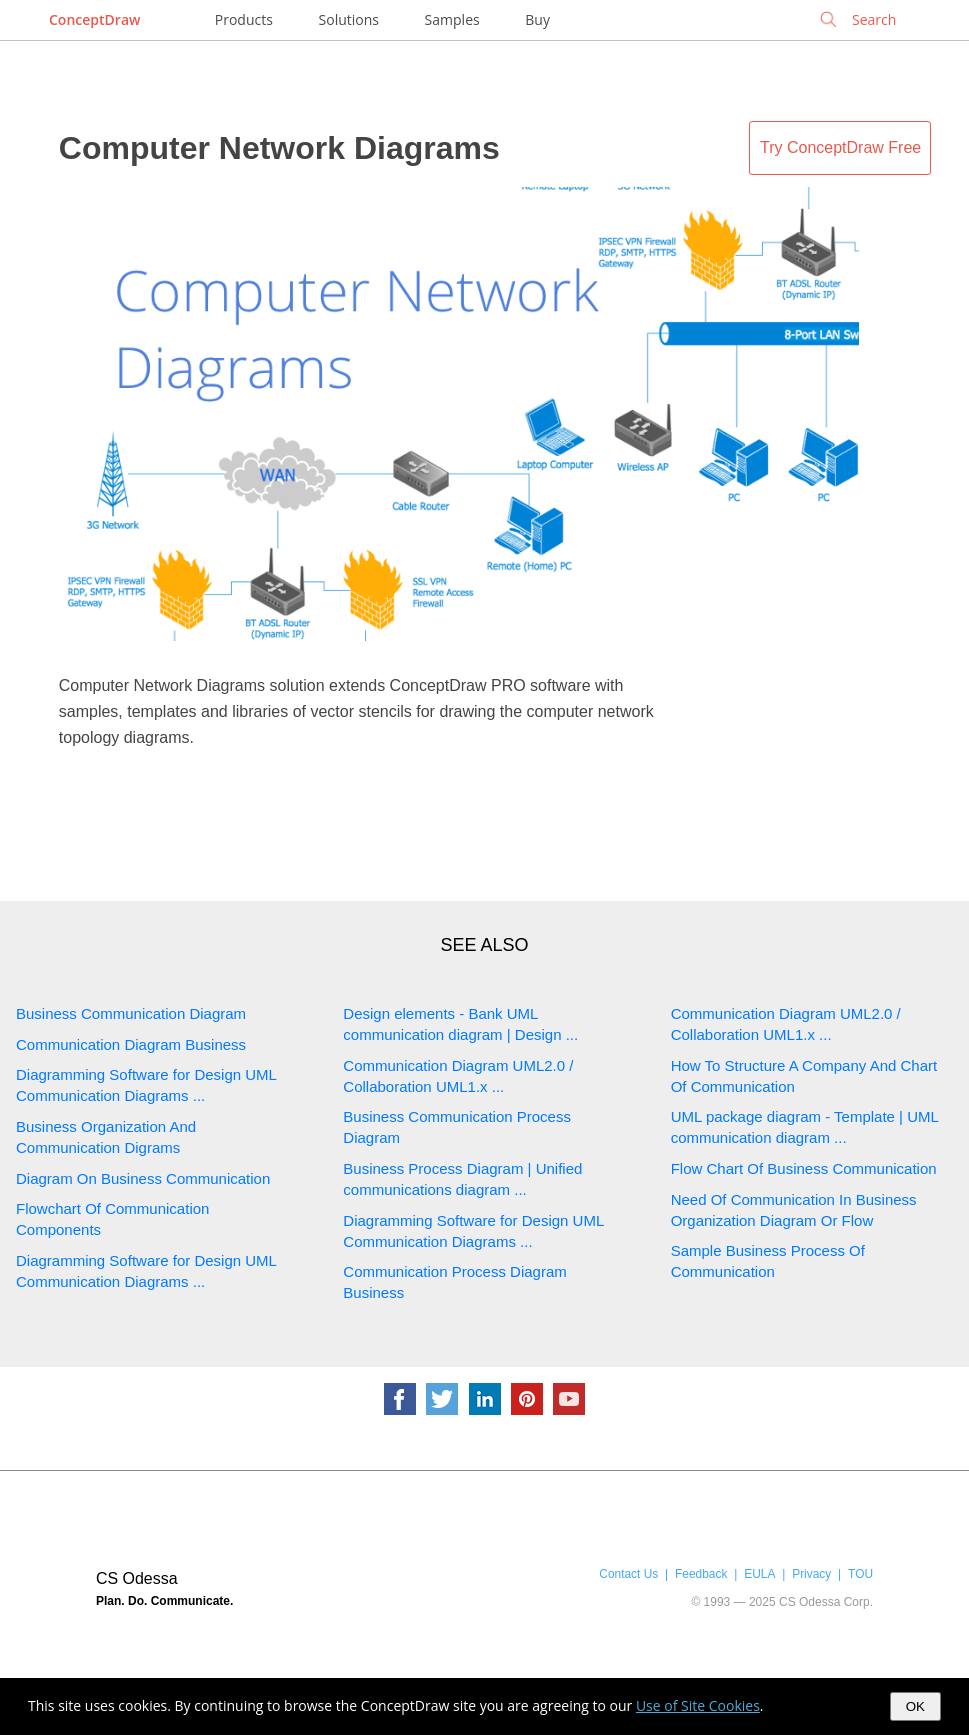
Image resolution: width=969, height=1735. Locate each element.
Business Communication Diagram (131, 1013)
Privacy (811, 1574)
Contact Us (628, 1574)
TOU (860, 1574)
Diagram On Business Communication (143, 1178)
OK (915, 1706)
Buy (537, 19)
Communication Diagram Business (131, 1044)
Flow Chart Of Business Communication (804, 1168)
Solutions (349, 19)
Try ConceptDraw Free (840, 147)
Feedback (701, 1574)
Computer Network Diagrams (279, 148)
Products (244, 19)
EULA (759, 1574)
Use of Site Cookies (698, 1705)
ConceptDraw (94, 19)
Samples (452, 19)
